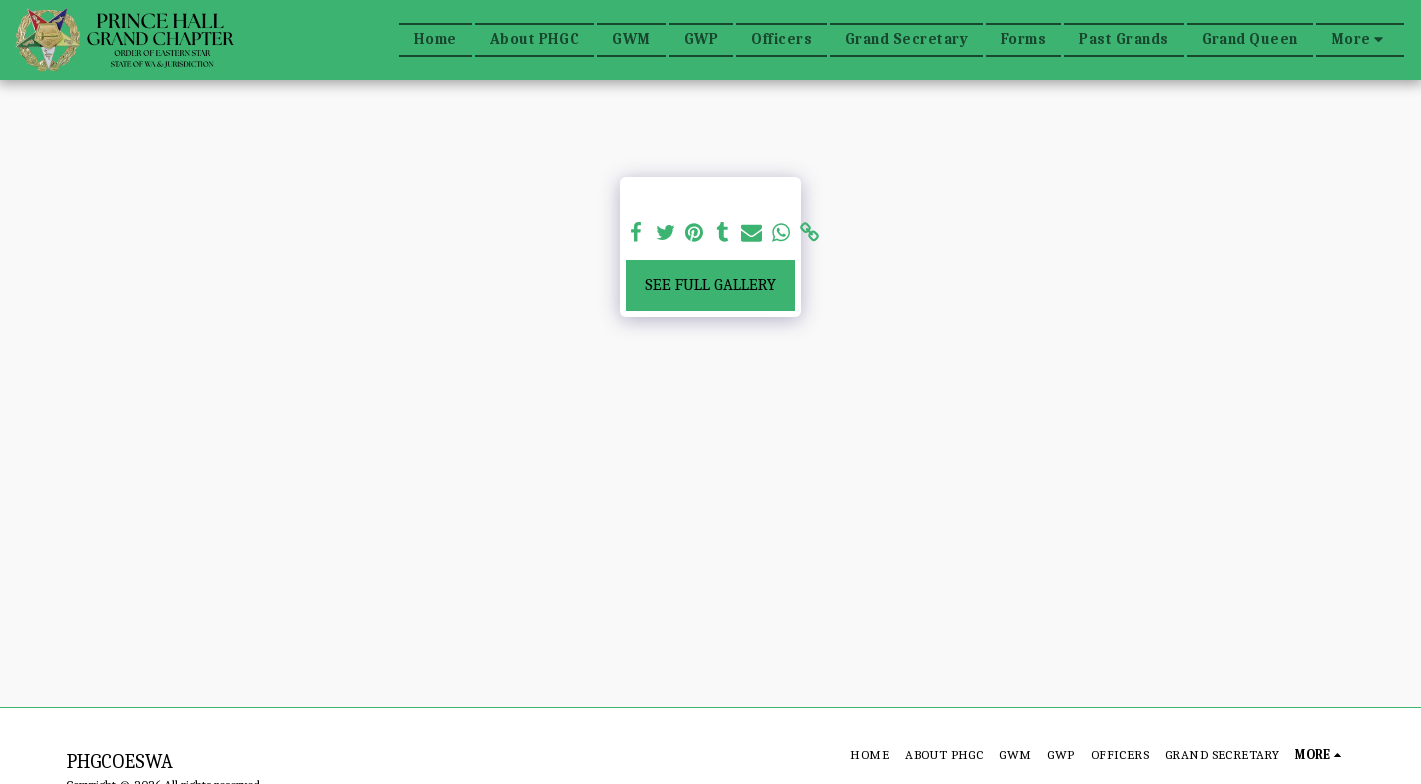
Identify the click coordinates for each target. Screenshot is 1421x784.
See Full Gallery (710, 284)
